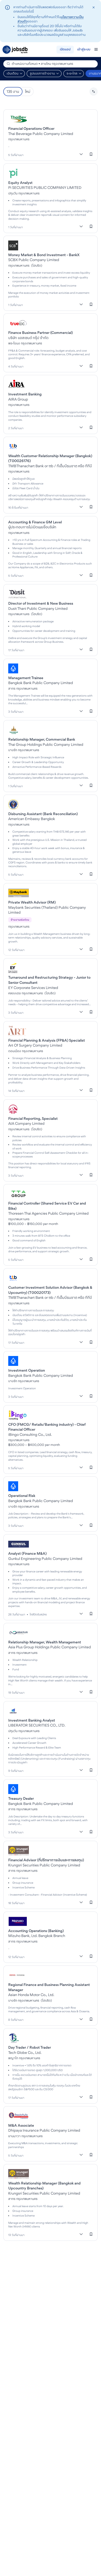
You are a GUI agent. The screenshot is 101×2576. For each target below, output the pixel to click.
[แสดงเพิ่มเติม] (81, 154)
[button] (93, 91)
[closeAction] (93, 7)
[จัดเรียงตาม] (93, 91)
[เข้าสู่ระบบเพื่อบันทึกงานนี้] (91, 154)
